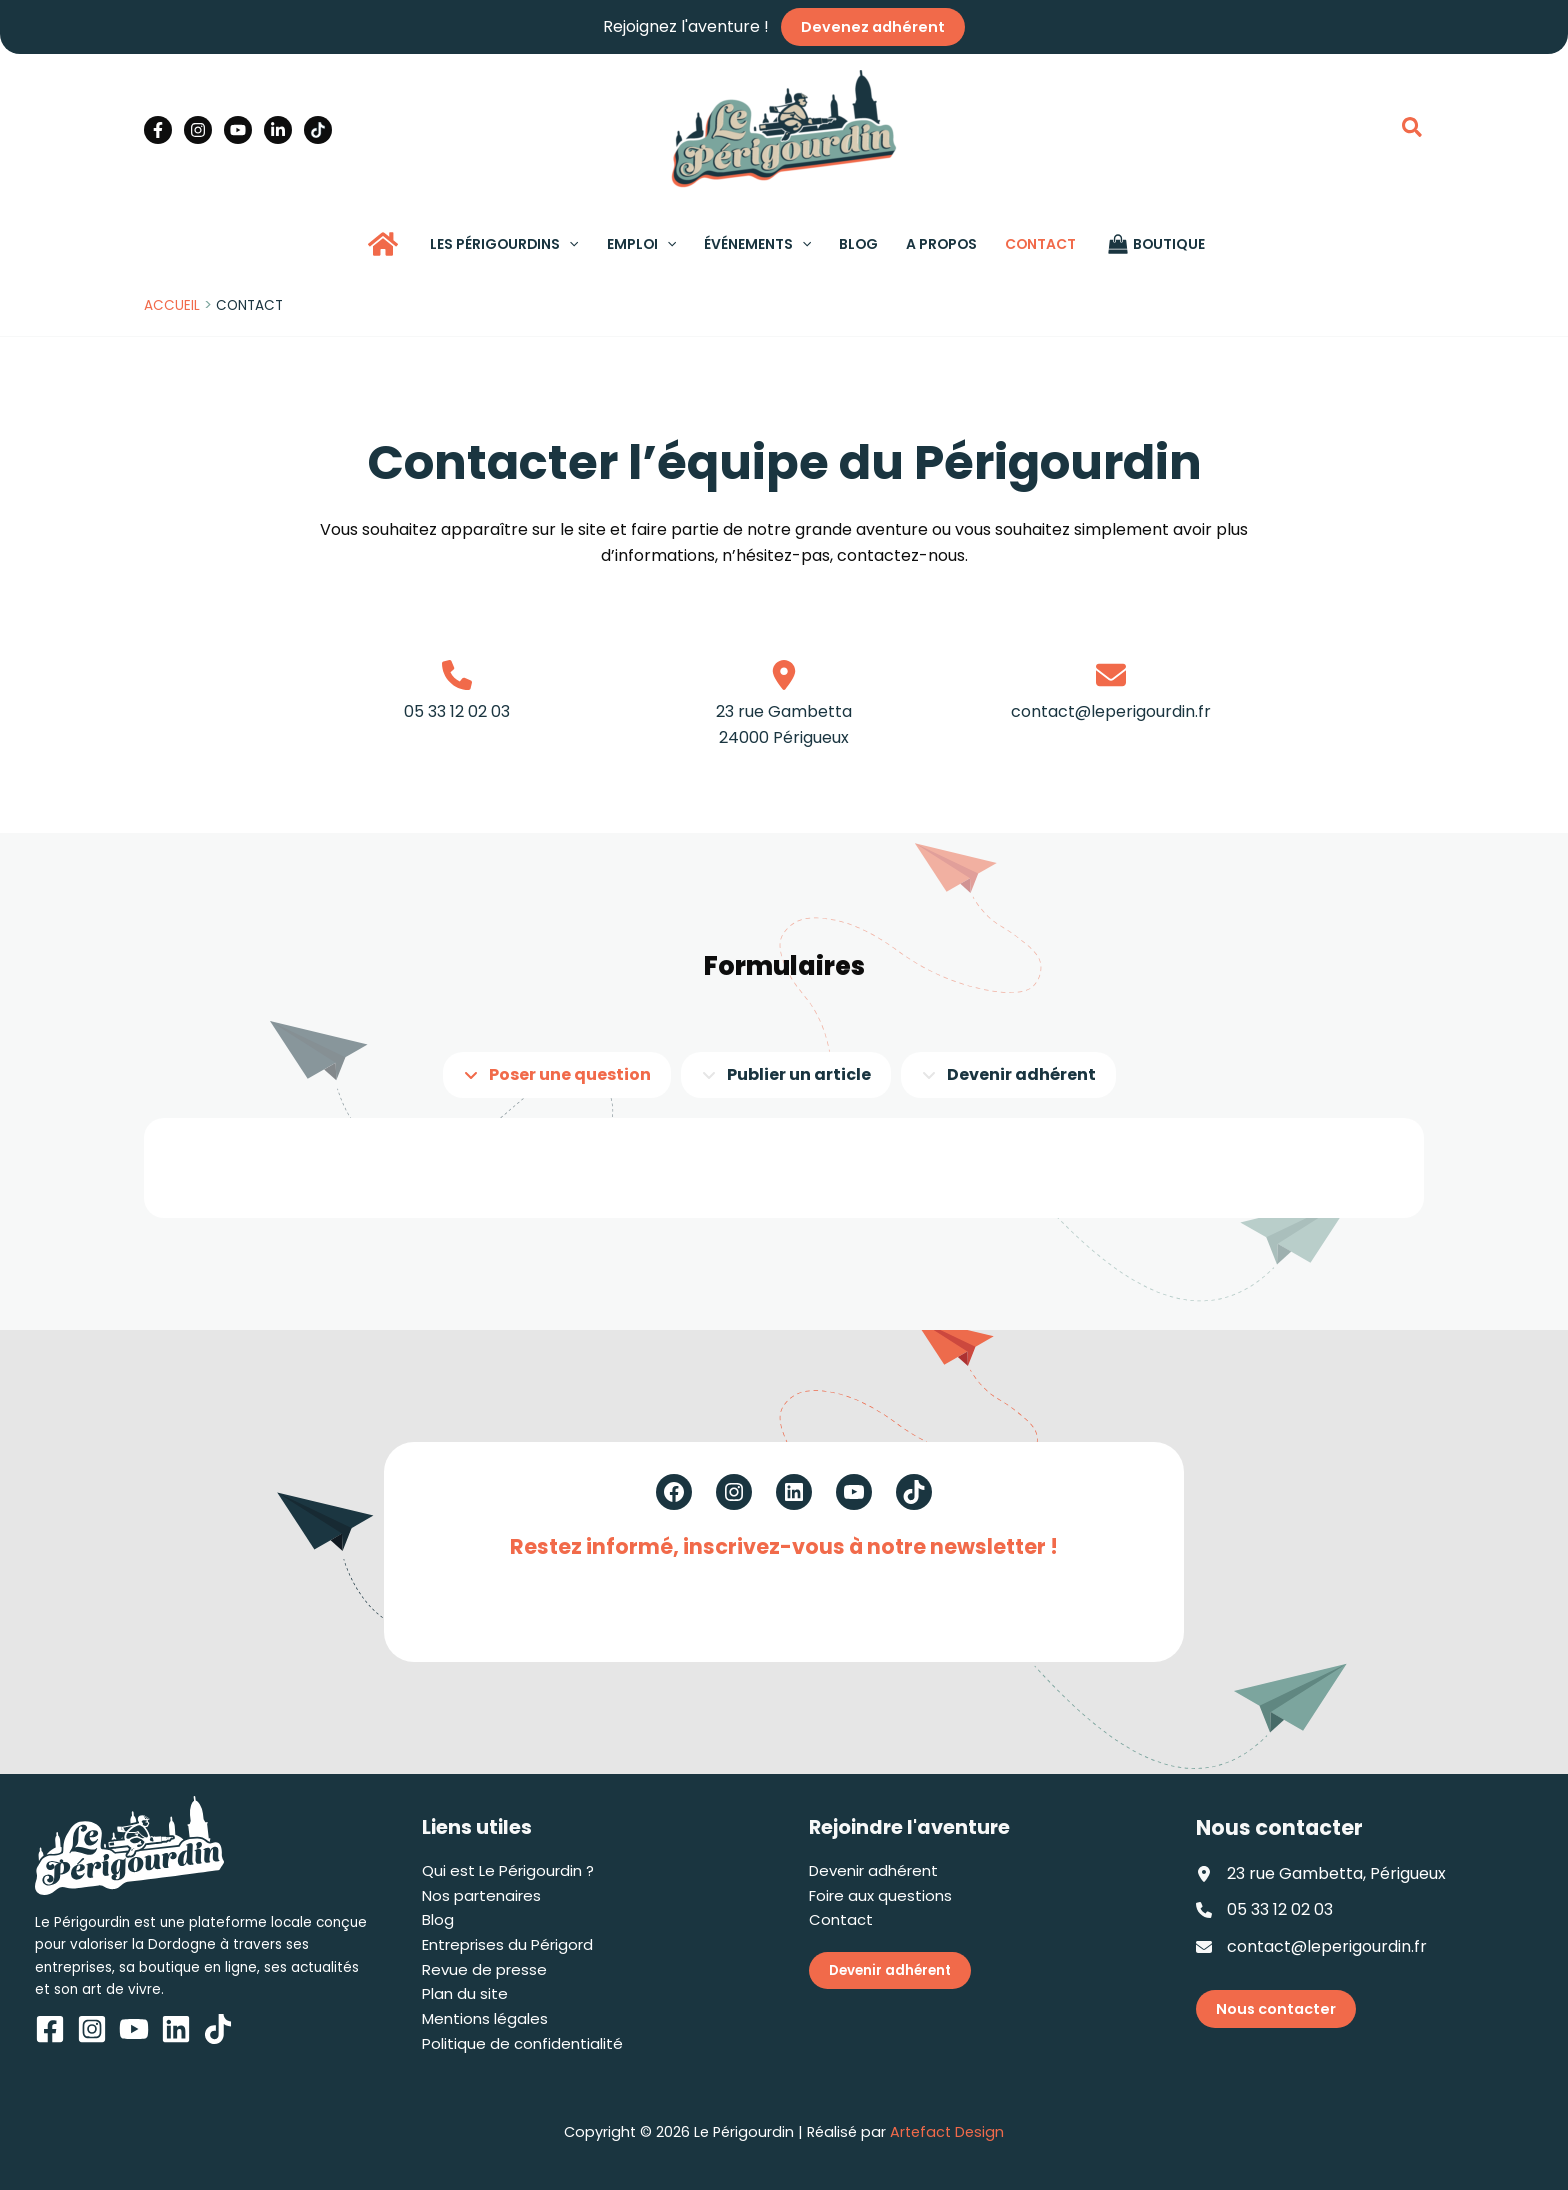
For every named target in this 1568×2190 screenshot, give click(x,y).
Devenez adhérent (873, 27)
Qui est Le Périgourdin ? (508, 1870)
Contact (841, 1919)
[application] (569, 244)
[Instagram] (198, 130)
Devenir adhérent (873, 1870)
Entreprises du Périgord (507, 1944)
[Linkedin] (278, 130)
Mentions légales (485, 2018)
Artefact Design (947, 2132)
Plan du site (465, 1993)
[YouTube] (238, 130)
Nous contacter (1276, 2009)
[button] (1413, 130)
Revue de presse (484, 1969)
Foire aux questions (880, 1895)
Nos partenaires (481, 1895)
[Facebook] (158, 130)
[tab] (557, 1075)
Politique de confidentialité (522, 2043)
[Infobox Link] (457, 715)
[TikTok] (318, 130)
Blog (438, 1919)
